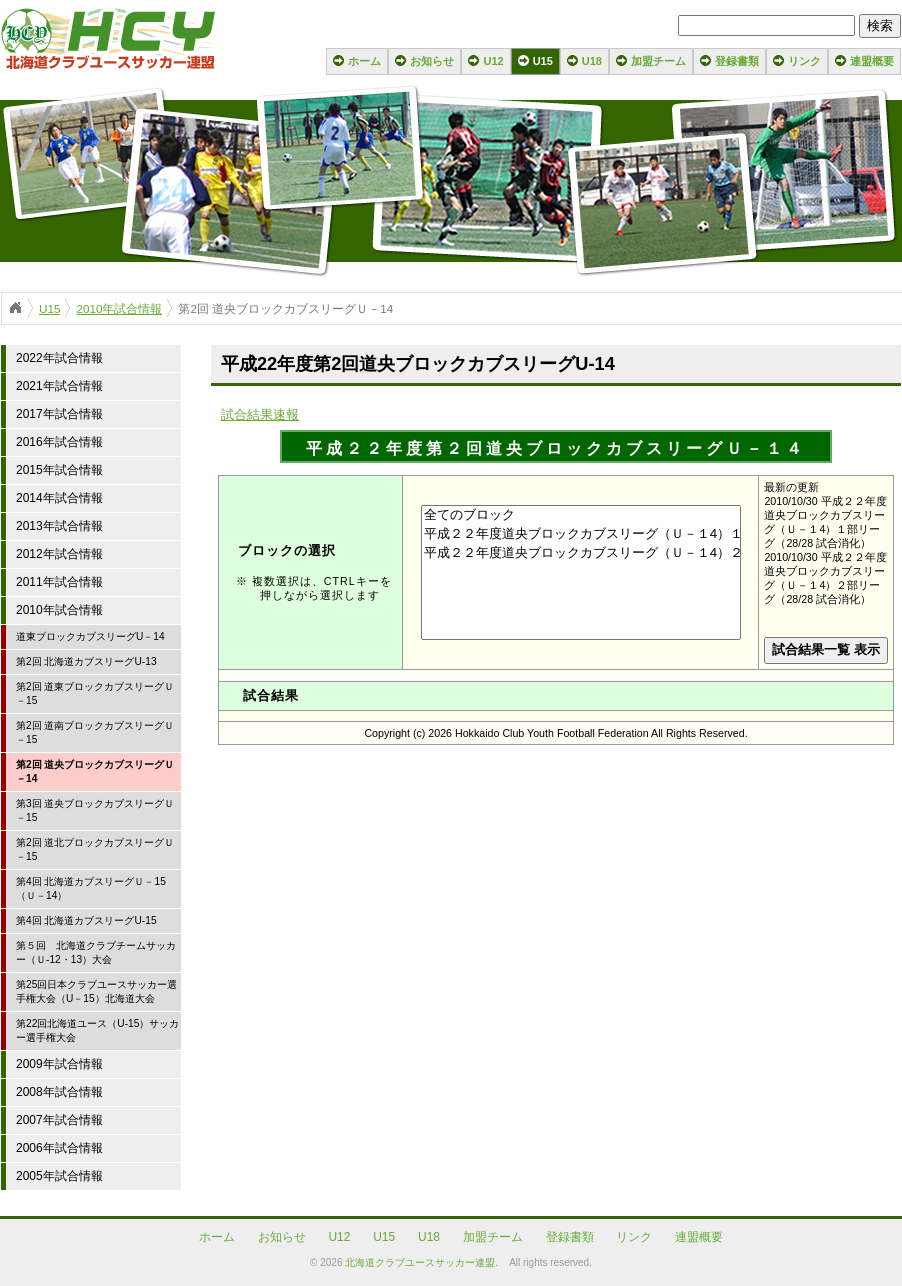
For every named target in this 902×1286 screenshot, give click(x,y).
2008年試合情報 (59, 1092)
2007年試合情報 (59, 1120)
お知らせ (432, 61)
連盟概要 (872, 61)
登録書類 (737, 61)
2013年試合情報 (59, 526)
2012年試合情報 (59, 554)
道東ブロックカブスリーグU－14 (90, 636)
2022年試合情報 (59, 358)
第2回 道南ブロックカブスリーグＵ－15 (95, 732)
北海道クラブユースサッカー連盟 (420, 1262)
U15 (543, 61)
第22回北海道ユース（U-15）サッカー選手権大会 (97, 1030)
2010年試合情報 (119, 308)
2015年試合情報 (59, 470)
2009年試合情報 (59, 1064)
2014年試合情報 (59, 498)
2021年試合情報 (59, 386)
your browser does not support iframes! (556, 724)
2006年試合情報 (59, 1148)
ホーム (364, 61)
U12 (493, 61)
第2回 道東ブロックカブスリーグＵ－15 (95, 693)
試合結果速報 (260, 414)
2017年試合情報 (59, 414)
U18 (592, 61)
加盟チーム (658, 61)
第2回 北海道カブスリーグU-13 (86, 661)
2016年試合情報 (59, 442)
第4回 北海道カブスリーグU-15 (86, 920)
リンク (804, 61)
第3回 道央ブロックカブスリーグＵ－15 (95, 810)
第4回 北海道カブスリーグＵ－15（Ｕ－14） (91, 888)
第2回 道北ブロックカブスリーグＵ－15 (95, 849)
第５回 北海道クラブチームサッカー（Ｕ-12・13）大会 (96, 952)
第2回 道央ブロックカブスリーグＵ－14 (95, 771)
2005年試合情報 (59, 1176)
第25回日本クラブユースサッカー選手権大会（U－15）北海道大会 (96, 991)
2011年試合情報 (59, 582)
